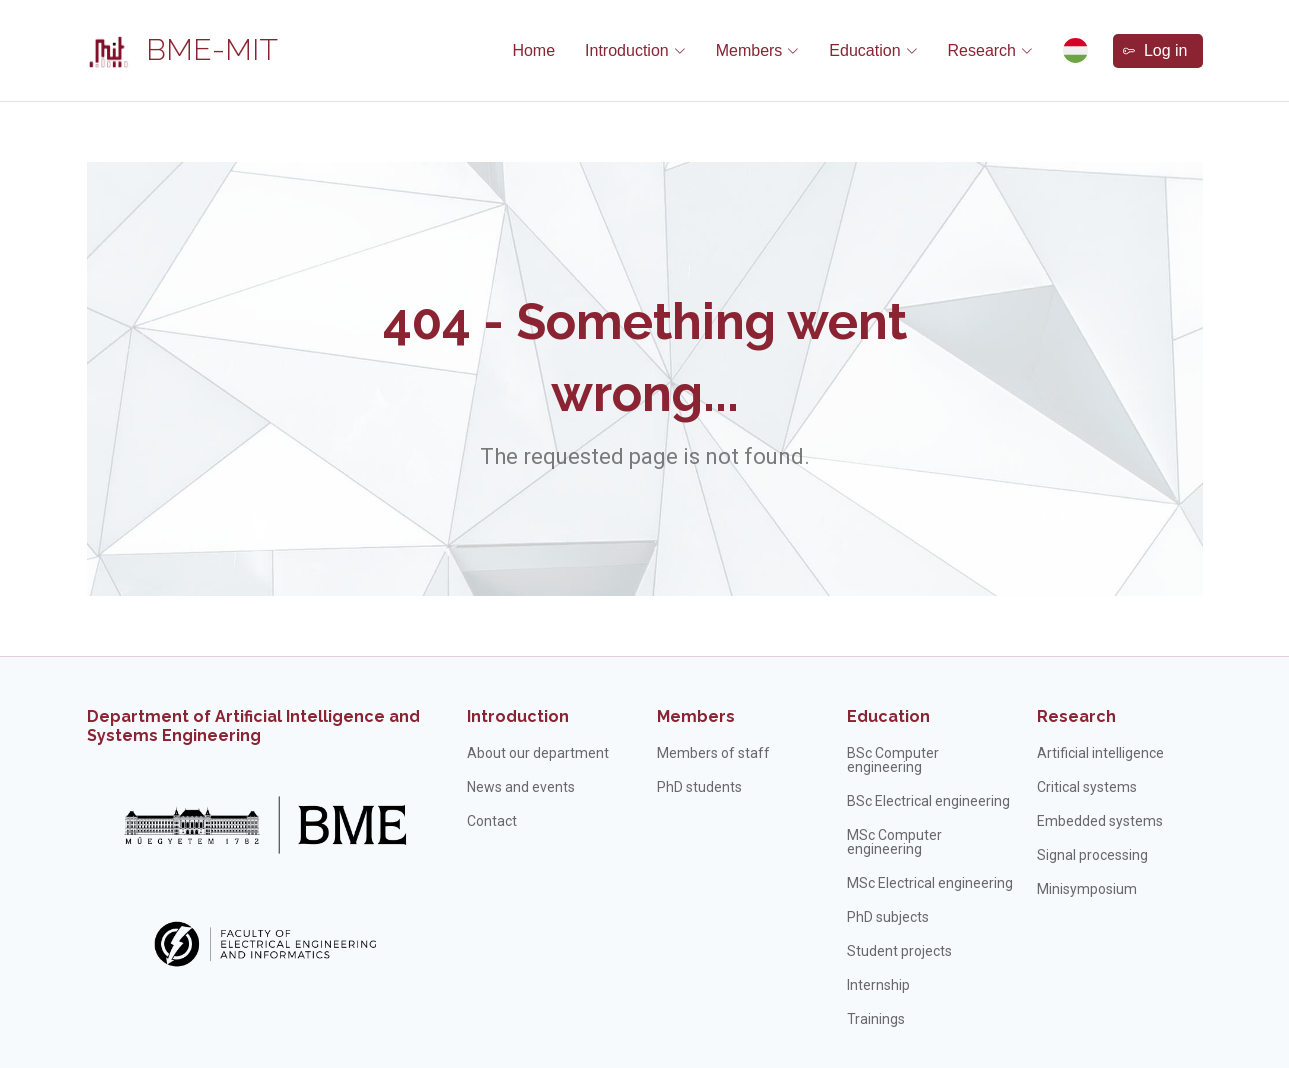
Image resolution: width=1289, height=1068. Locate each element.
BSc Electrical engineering (928, 801)
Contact (492, 821)
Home (533, 50)
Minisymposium (1087, 889)
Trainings (876, 1019)
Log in (1155, 50)
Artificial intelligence (1100, 753)
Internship (878, 985)
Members (696, 716)
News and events (521, 787)
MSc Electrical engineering (930, 883)
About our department (538, 753)
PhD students (699, 787)
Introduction (518, 716)
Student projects (899, 951)
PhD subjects (888, 917)
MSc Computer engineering (894, 842)
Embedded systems (1100, 821)
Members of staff (713, 753)
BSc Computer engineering (893, 760)
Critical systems (1087, 787)
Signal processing (1092, 855)
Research (1076, 716)
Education (888, 716)
